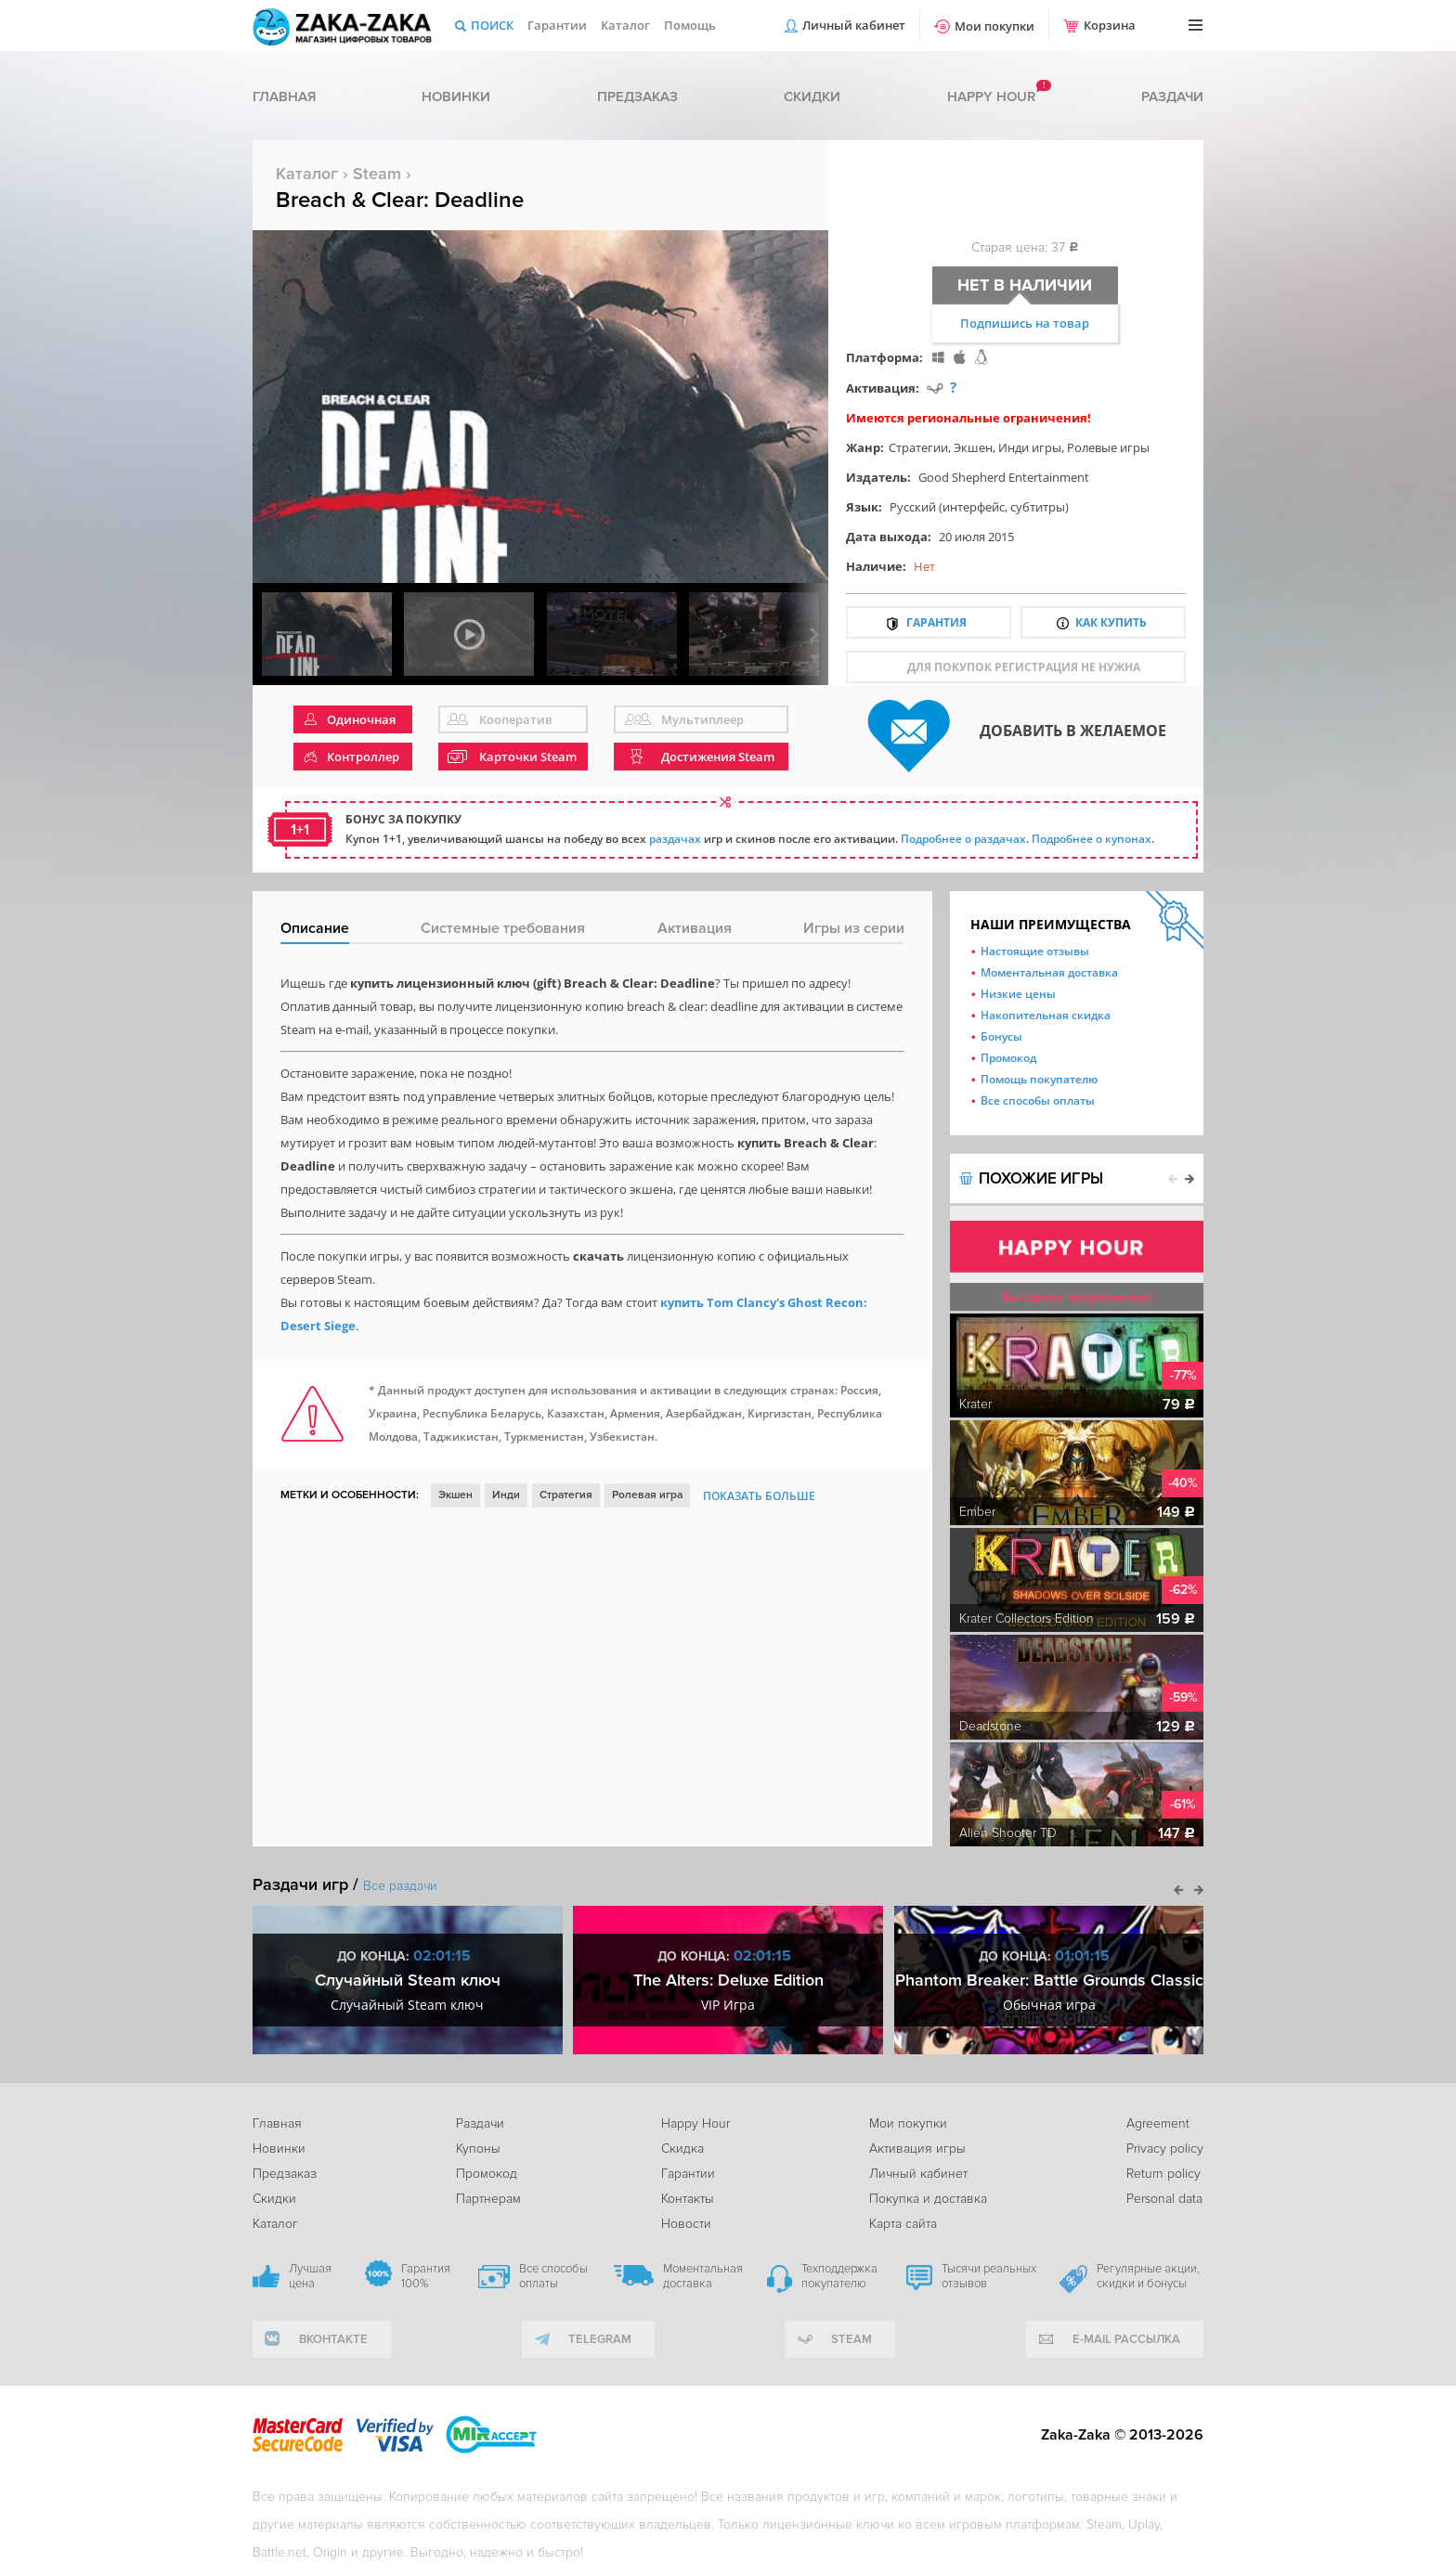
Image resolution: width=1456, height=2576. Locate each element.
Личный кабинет (853, 25)
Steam (377, 173)
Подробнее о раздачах (963, 839)
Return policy (1163, 2173)
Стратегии (918, 447)
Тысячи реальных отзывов (989, 2276)
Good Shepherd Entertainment (1003, 477)
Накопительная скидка (1046, 1015)
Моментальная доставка (1049, 972)
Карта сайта (903, 2224)
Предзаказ (637, 96)
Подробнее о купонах (1091, 839)
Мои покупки (994, 26)
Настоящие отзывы (1035, 951)
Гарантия (936, 622)
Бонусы (1001, 1036)
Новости (686, 2224)
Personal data (1164, 2199)
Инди (506, 1495)
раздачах (675, 839)
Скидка (682, 2148)
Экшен (973, 447)
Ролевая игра (647, 1495)
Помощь (690, 25)
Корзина (1110, 25)
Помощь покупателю (1039, 1079)
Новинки (456, 96)
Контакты (687, 2199)
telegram (599, 2339)
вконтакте (333, 2339)
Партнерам (488, 2199)
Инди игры (1029, 447)
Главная (284, 96)
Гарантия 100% (425, 2276)
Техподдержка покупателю (839, 2276)
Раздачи (1172, 96)
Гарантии (557, 25)
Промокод (1008, 1058)
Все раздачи (400, 1886)
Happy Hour (695, 2123)
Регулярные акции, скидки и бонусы (1148, 2276)
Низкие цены (1018, 994)
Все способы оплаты (1038, 1100)
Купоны (478, 2148)
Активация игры (917, 2148)
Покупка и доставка (928, 2199)
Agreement (1158, 2123)
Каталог (625, 25)
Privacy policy (1164, 2148)
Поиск (492, 25)
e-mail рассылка (1126, 2339)
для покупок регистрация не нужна (1023, 667)
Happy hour (991, 96)
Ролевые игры (1108, 447)
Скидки (812, 96)
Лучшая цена (310, 2276)
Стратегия (566, 1495)
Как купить (1111, 622)
